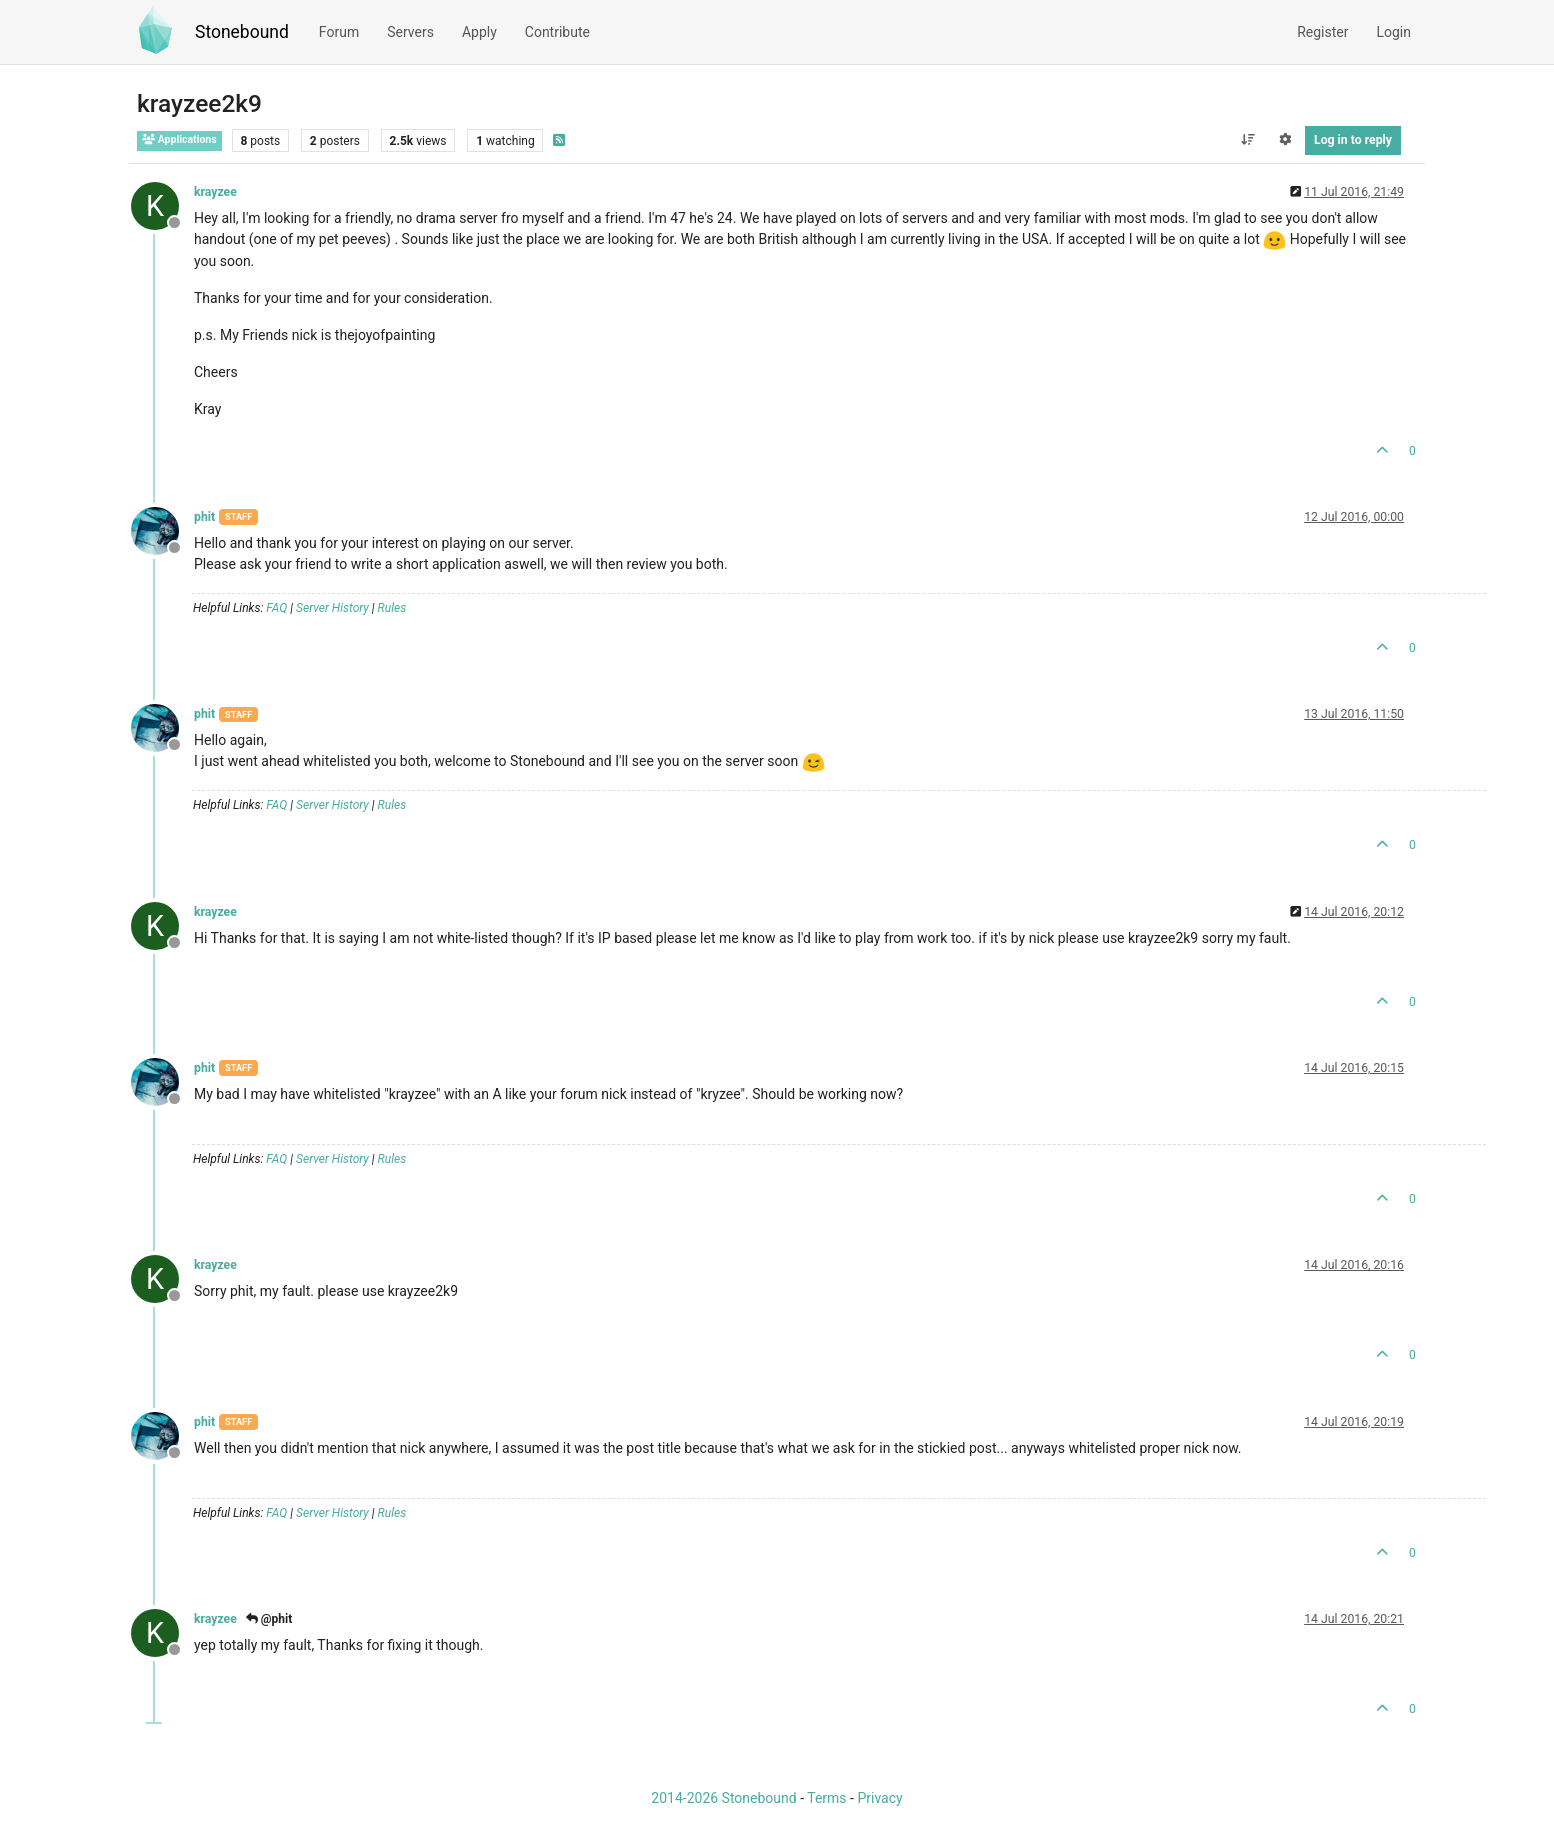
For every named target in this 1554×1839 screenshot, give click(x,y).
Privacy (879, 1798)
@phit (269, 1619)
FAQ (276, 608)
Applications (179, 139)
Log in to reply (1353, 140)
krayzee (215, 192)
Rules (392, 608)
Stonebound (242, 32)
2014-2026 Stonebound (723, 1798)
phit (204, 517)
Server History (332, 608)
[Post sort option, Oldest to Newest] (1247, 140)
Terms (826, 1798)
